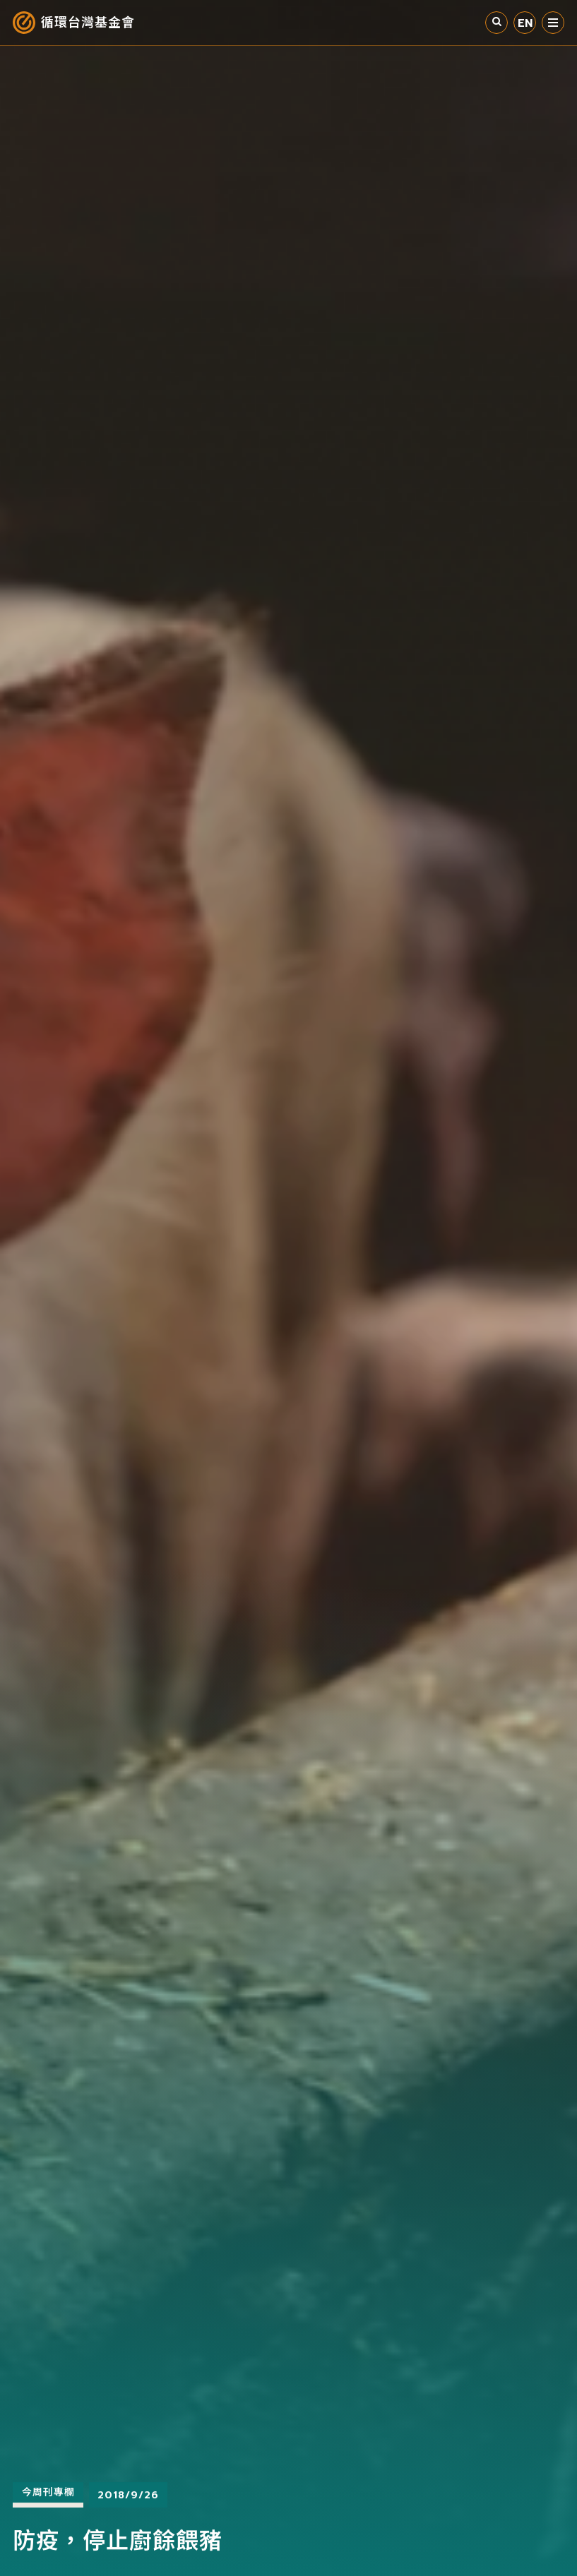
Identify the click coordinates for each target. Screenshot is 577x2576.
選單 (553, 22)
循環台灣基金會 (88, 22)
